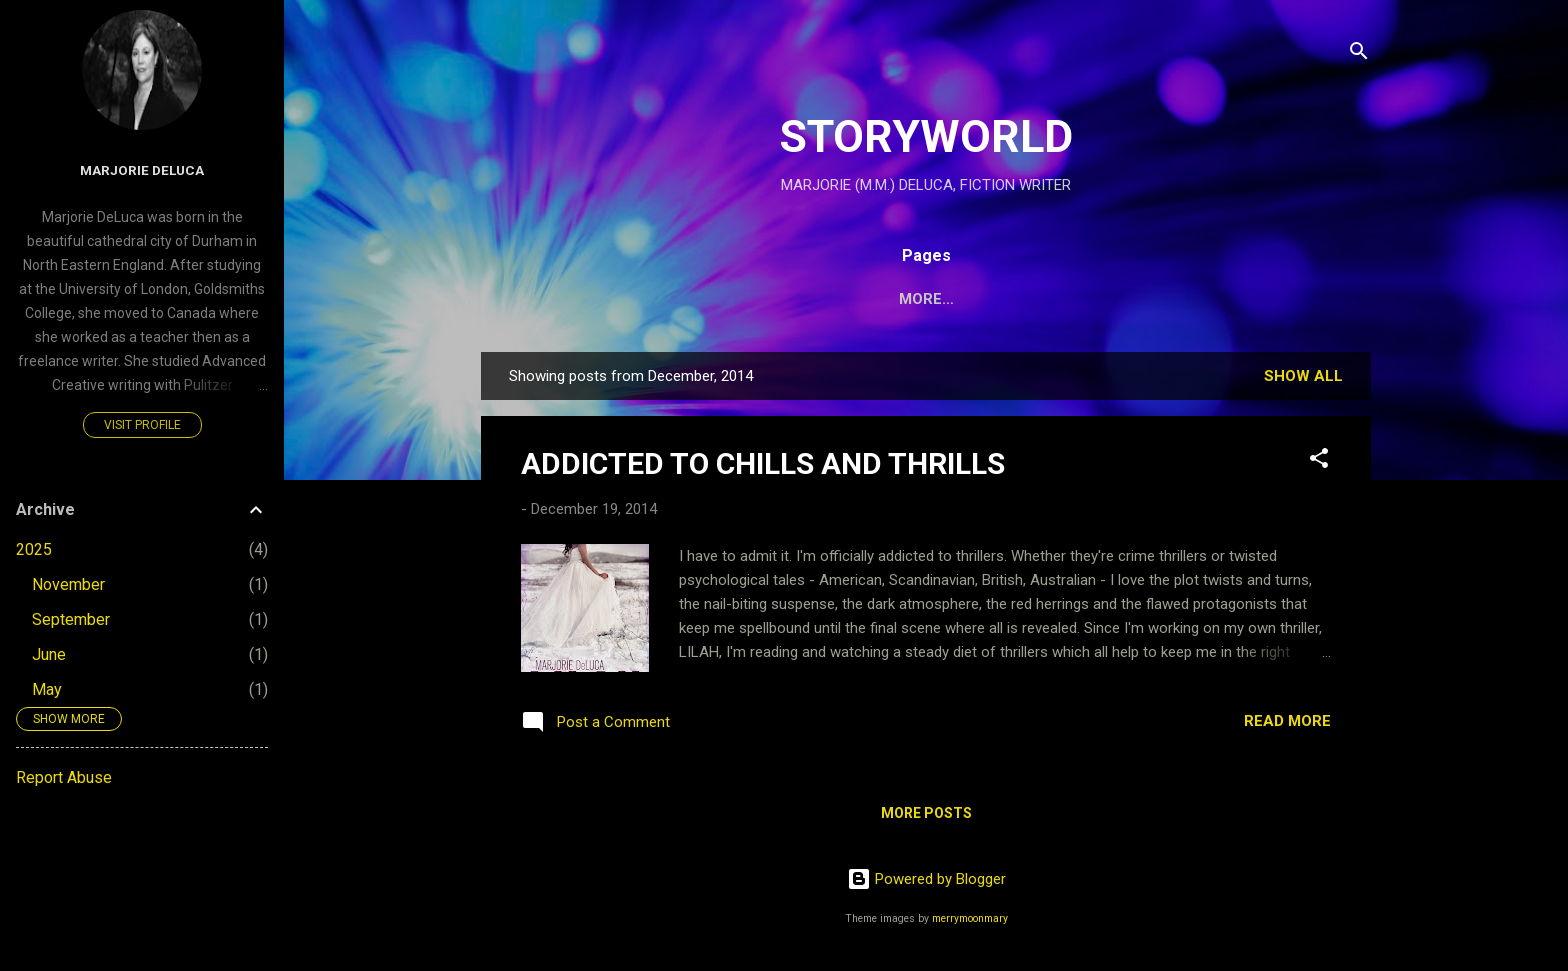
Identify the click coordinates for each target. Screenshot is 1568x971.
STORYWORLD (926, 136)
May (47, 689)
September (71, 619)
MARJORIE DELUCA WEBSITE (1121, 299)
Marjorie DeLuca (142, 170)
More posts (926, 813)
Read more (1287, 721)
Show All (1303, 376)
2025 (34, 549)
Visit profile (142, 425)
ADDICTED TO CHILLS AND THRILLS (763, 463)
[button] (1319, 461)
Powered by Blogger (926, 879)
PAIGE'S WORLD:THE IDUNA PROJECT (843, 299)
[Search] (1359, 54)
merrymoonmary (970, 918)
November (68, 584)
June (49, 654)
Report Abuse (64, 777)
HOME (648, 299)
